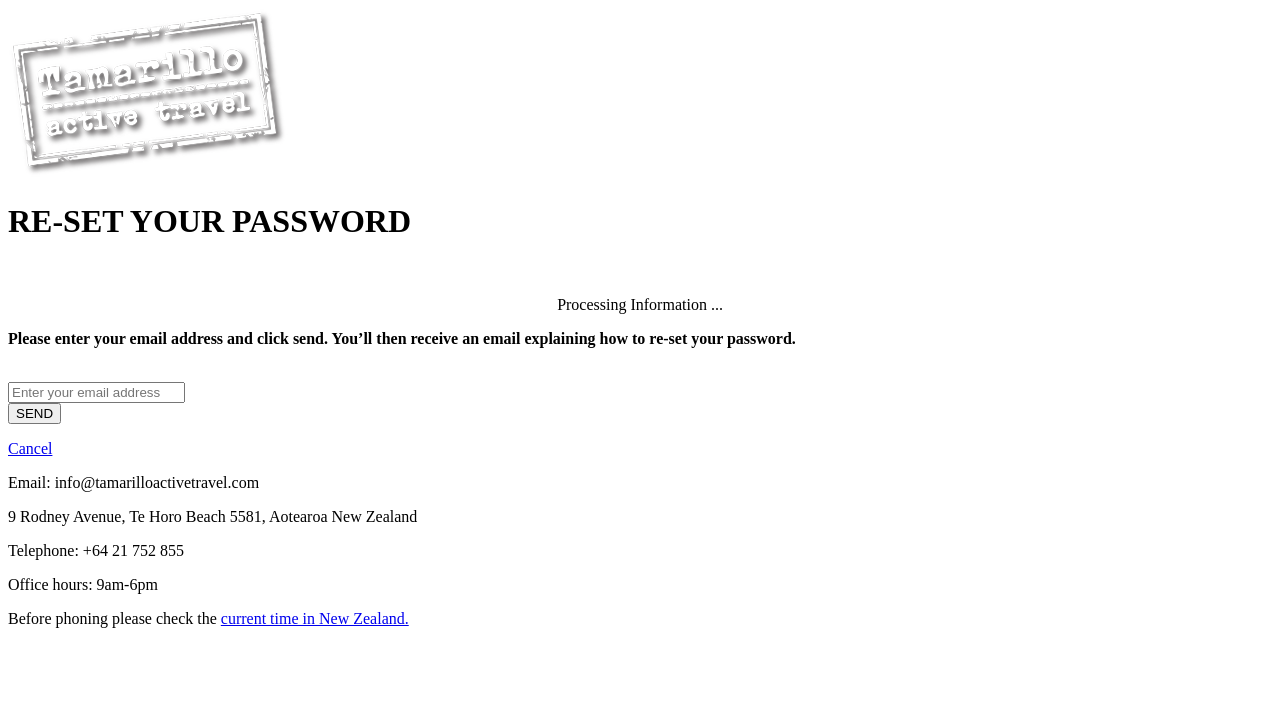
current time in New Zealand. (315, 618)
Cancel (30, 448)
